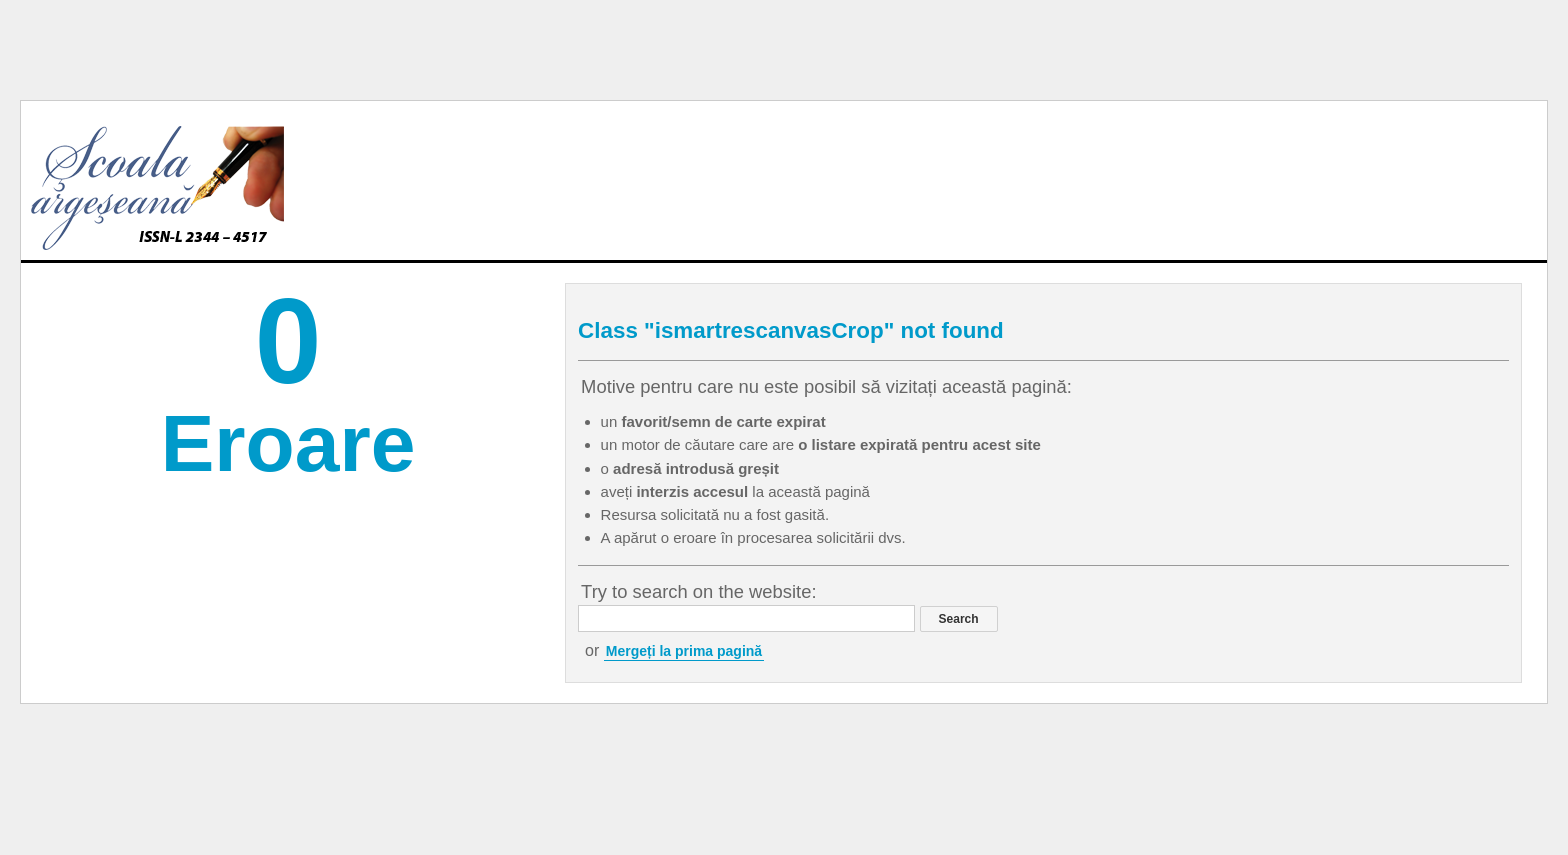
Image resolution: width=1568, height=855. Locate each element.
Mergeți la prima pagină (684, 651)
